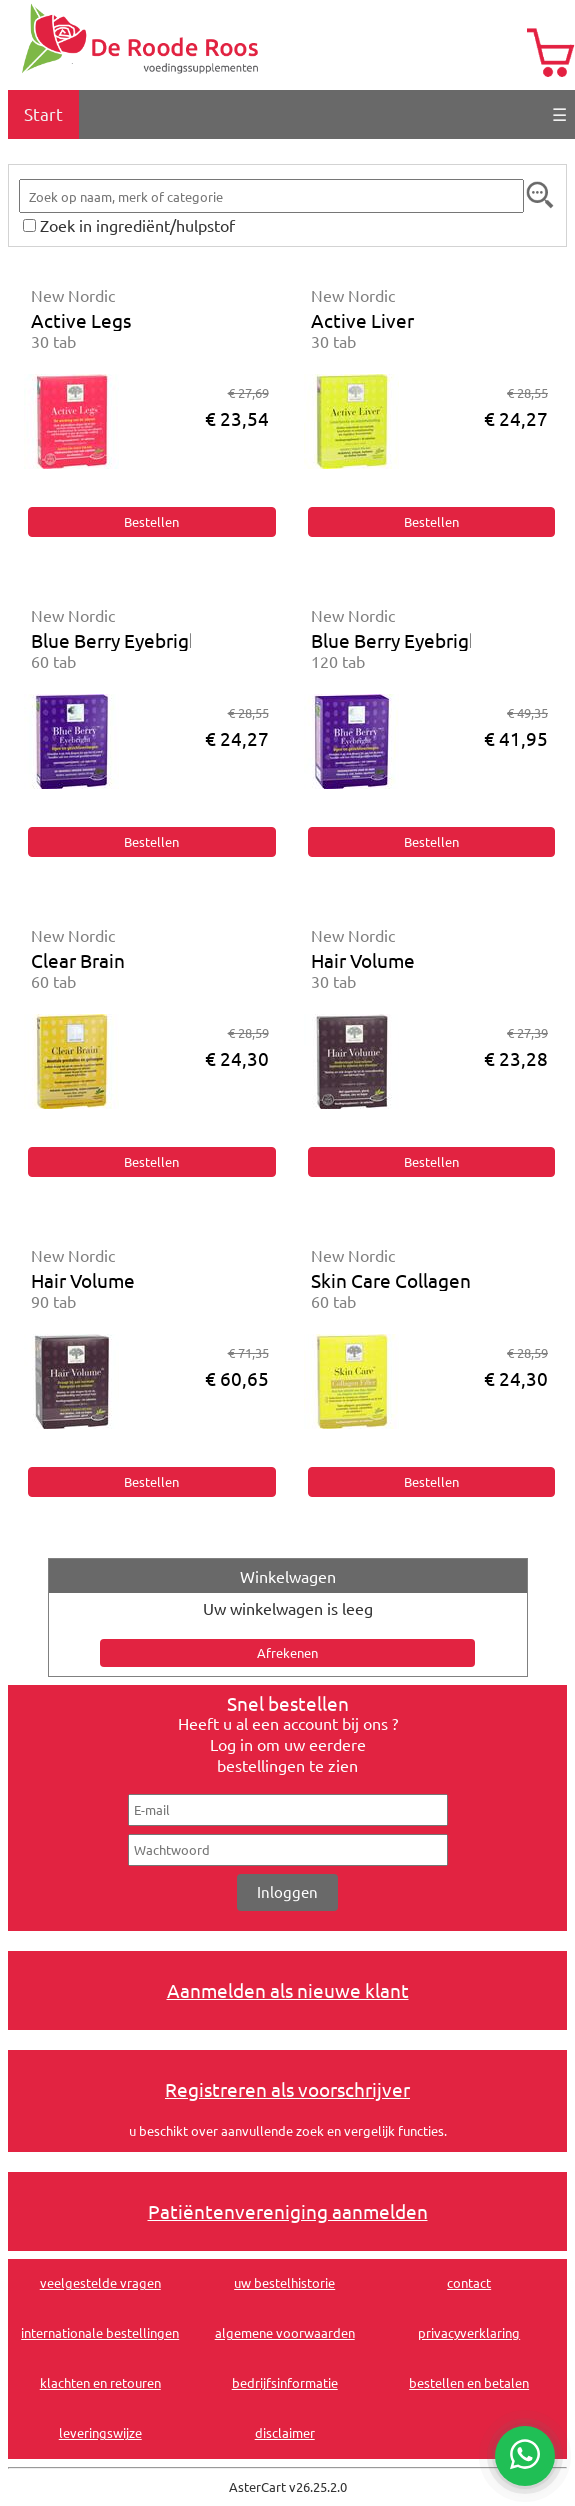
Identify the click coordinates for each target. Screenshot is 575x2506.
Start (43, 113)
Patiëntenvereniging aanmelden (288, 2211)
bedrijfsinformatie (285, 2382)
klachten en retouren (100, 2382)
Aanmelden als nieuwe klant (288, 1990)
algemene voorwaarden (285, 2332)
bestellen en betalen (469, 2382)
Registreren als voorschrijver (287, 2089)
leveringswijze (100, 2432)
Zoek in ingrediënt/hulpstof (137, 225)
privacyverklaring (469, 2332)
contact (469, 2282)
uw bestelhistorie (284, 2282)
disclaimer (285, 2432)
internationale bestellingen (100, 2332)
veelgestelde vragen (100, 2282)
